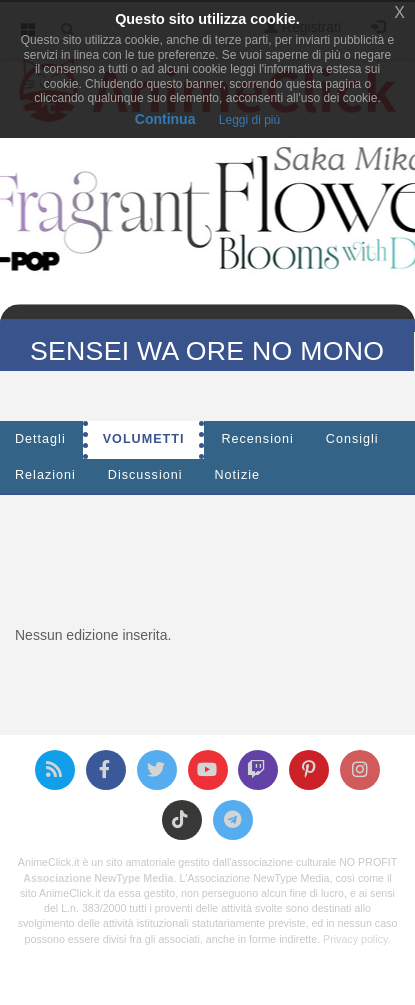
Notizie (238, 475)
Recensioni (257, 439)
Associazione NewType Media (98, 878)
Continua (165, 119)
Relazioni (45, 475)
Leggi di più (249, 120)
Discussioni (145, 475)
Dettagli (40, 439)
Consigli (352, 439)
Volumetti (144, 439)
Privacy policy (355, 939)
